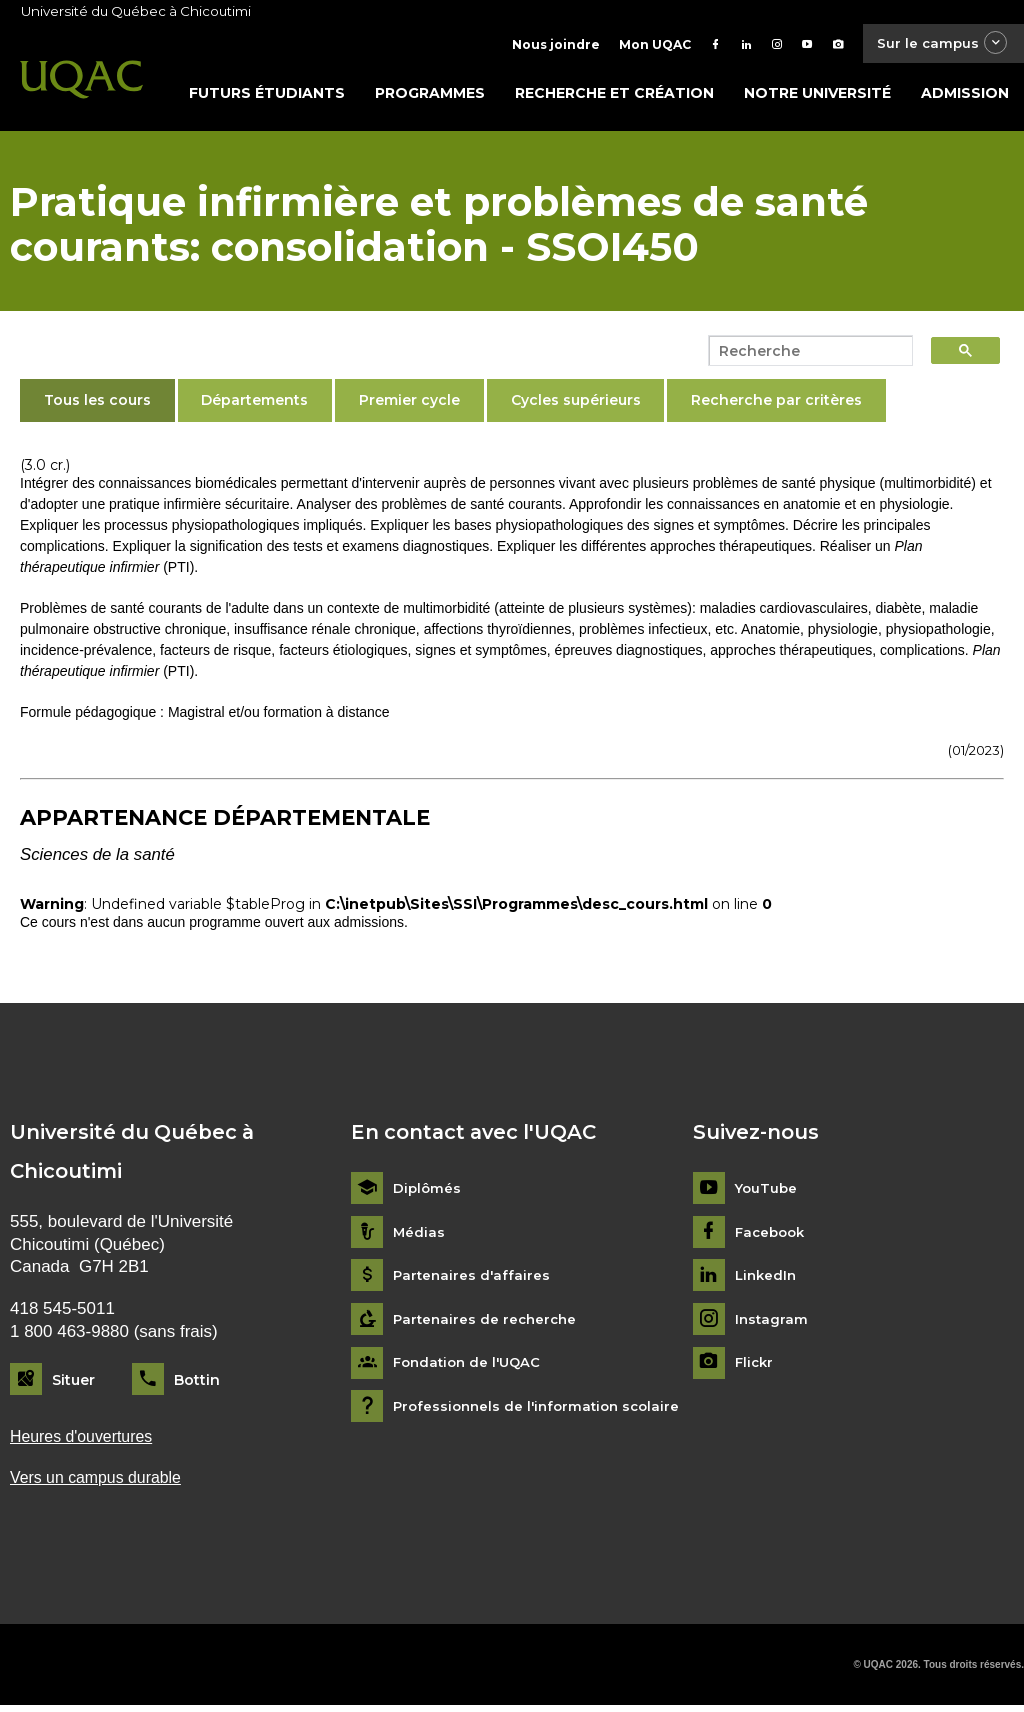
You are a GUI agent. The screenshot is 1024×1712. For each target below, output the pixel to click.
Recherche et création (614, 97)
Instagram (772, 1323)
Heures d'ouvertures (86, 1441)
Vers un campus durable (101, 1483)
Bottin (197, 1384)
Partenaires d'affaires (473, 1280)
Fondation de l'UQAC (471, 1367)
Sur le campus (937, 44)
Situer (73, 1384)
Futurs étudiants (267, 97)
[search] (805, 355)
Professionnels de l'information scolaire (542, 1410)
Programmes (430, 97)
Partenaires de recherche (488, 1323)
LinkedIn (767, 1280)
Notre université (817, 97)
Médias (419, 1236)
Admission (965, 97)
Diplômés (428, 1193)
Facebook (772, 1236)
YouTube (767, 1193)
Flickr (755, 1367)
